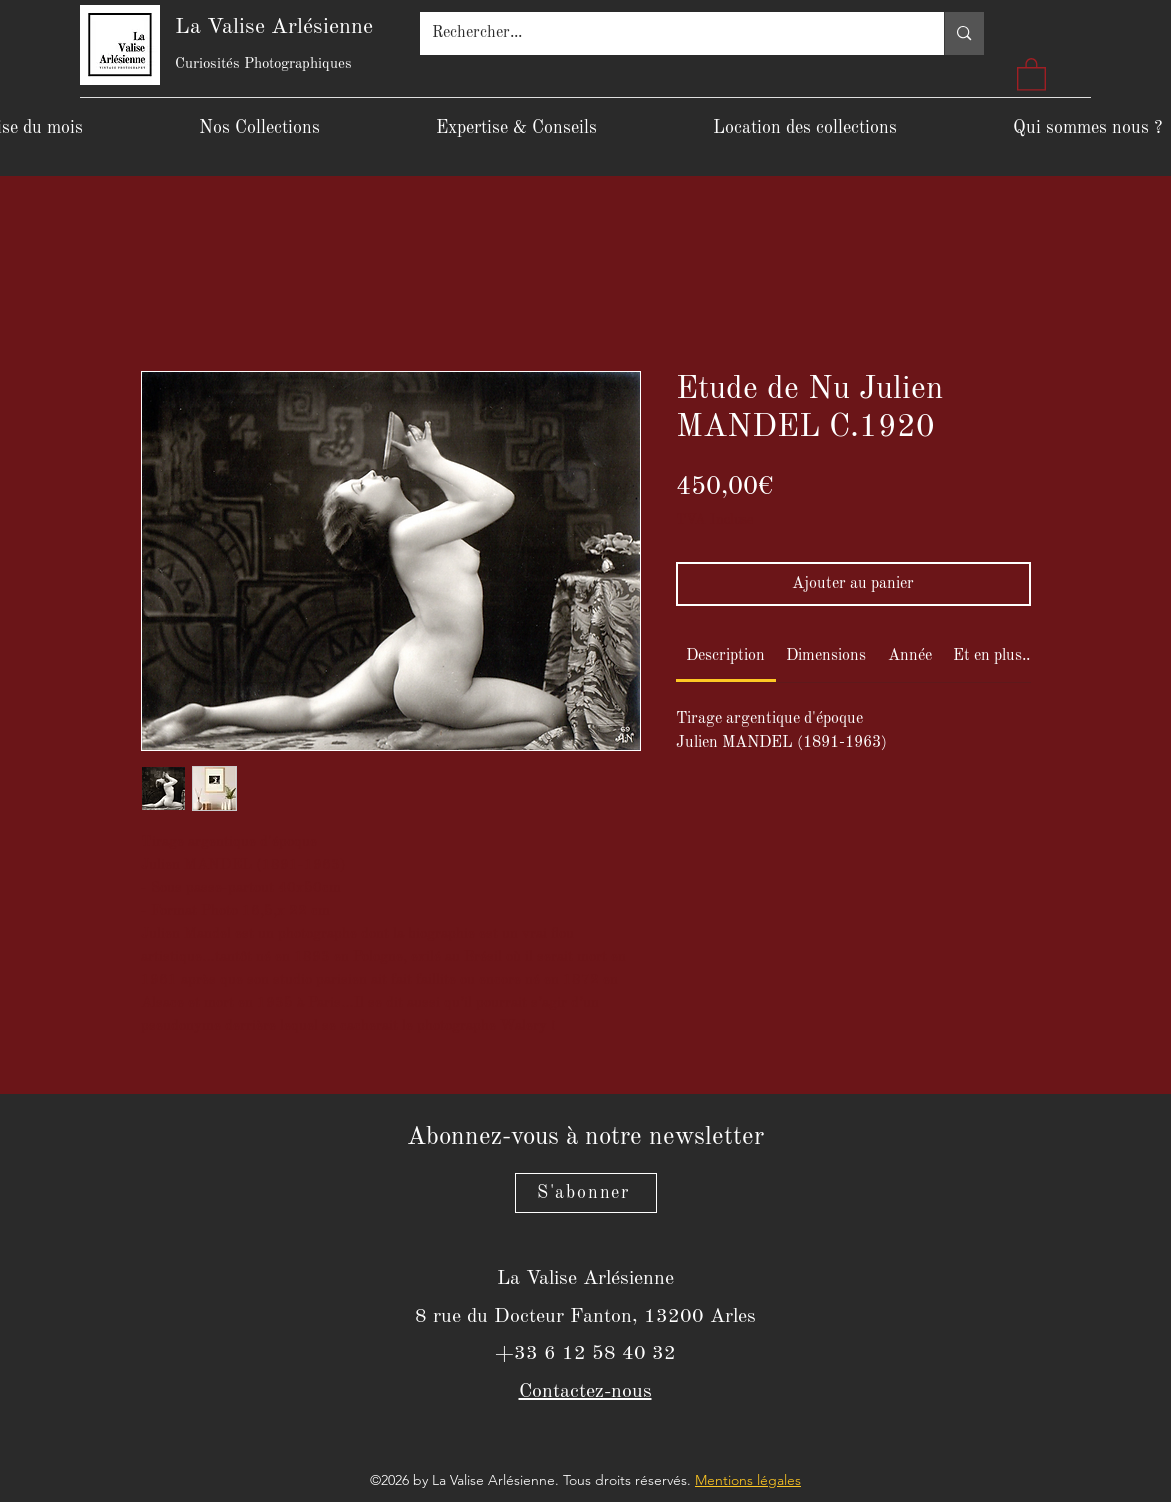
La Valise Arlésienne (274, 27)
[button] (1031, 73)
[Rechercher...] (667, 33)
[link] (725, 656)
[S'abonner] (586, 1193)
